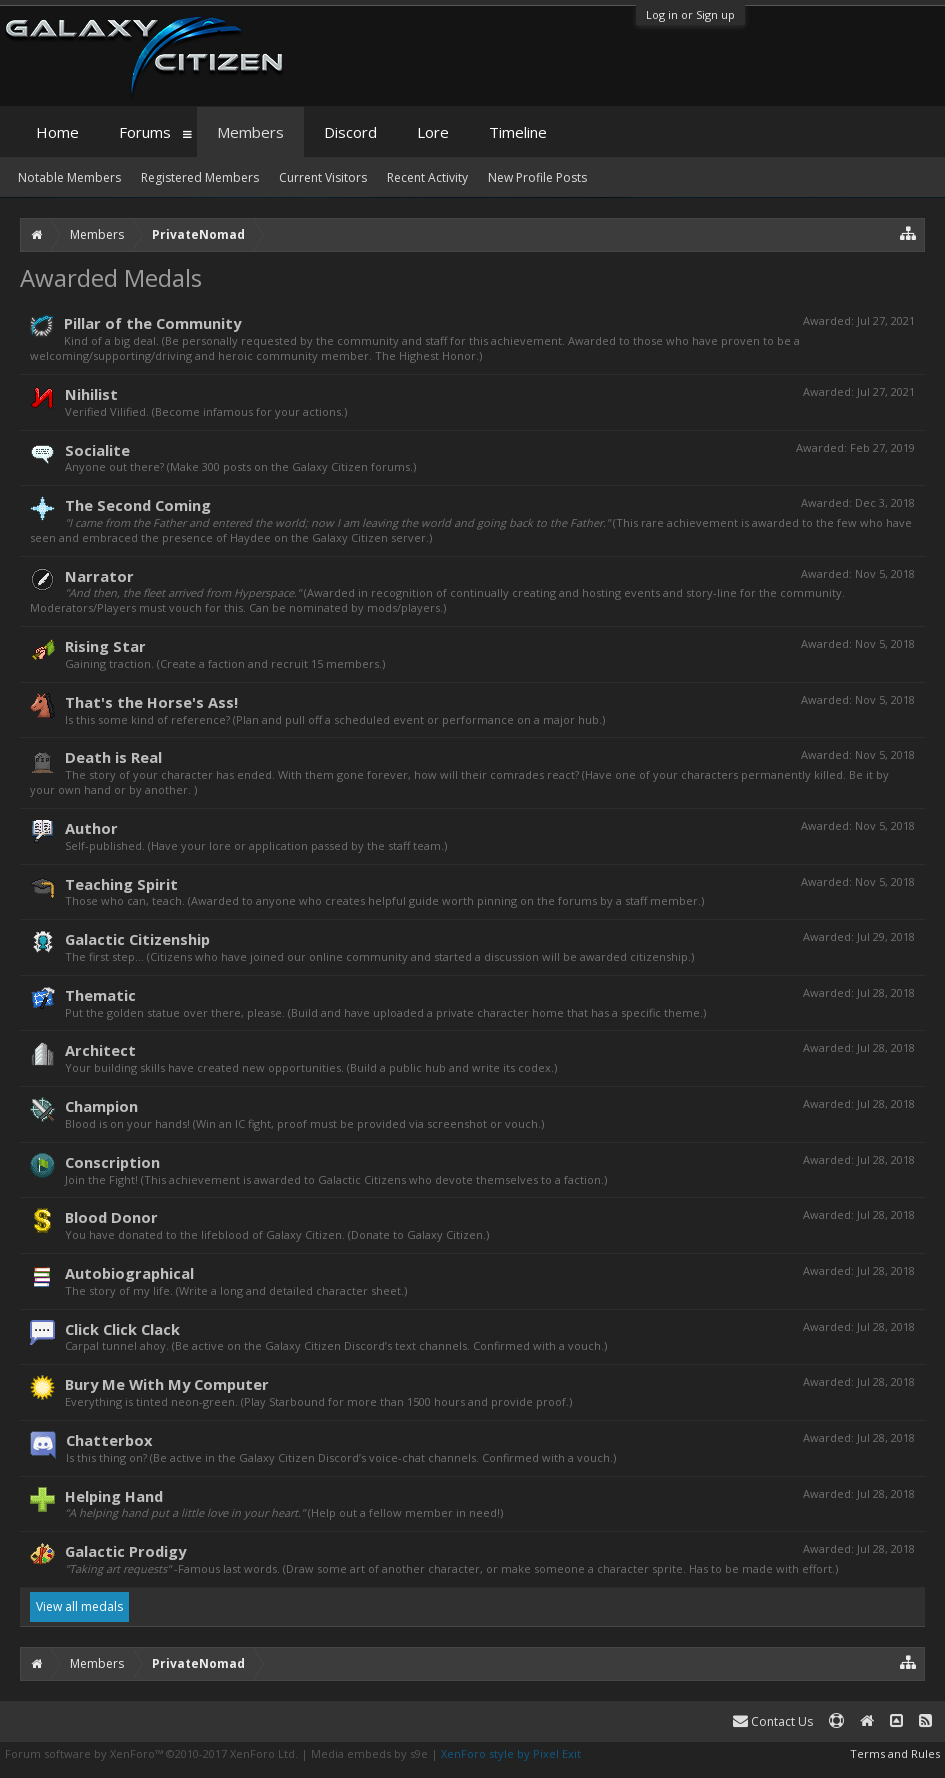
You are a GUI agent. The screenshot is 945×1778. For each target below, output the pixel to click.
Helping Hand (114, 1496)
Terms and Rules (895, 1753)
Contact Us (773, 1721)
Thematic (100, 995)
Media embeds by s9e (369, 1753)
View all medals (79, 1606)
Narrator (99, 576)
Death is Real (113, 757)
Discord (350, 132)
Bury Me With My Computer (167, 1384)
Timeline (518, 132)
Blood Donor (111, 1217)
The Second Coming (138, 505)
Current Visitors (323, 177)
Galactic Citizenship (137, 939)
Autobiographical (129, 1273)
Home (57, 132)
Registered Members (200, 177)
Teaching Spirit (121, 884)
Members (250, 132)
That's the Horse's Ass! (151, 702)
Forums (145, 132)
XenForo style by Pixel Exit (511, 1753)
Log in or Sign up (690, 14)
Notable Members (69, 177)
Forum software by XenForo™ (151, 1753)
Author (91, 828)
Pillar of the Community (152, 323)
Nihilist (91, 394)
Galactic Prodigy (125, 1551)
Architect (100, 1050)
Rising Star (105, 646)
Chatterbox (109, 1440)
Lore (433, 132)
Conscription (112, 1162)
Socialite (97, 450)
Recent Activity (427, 177)
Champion (101, 1106)
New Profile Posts (537, 177)
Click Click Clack (122, 1329)
